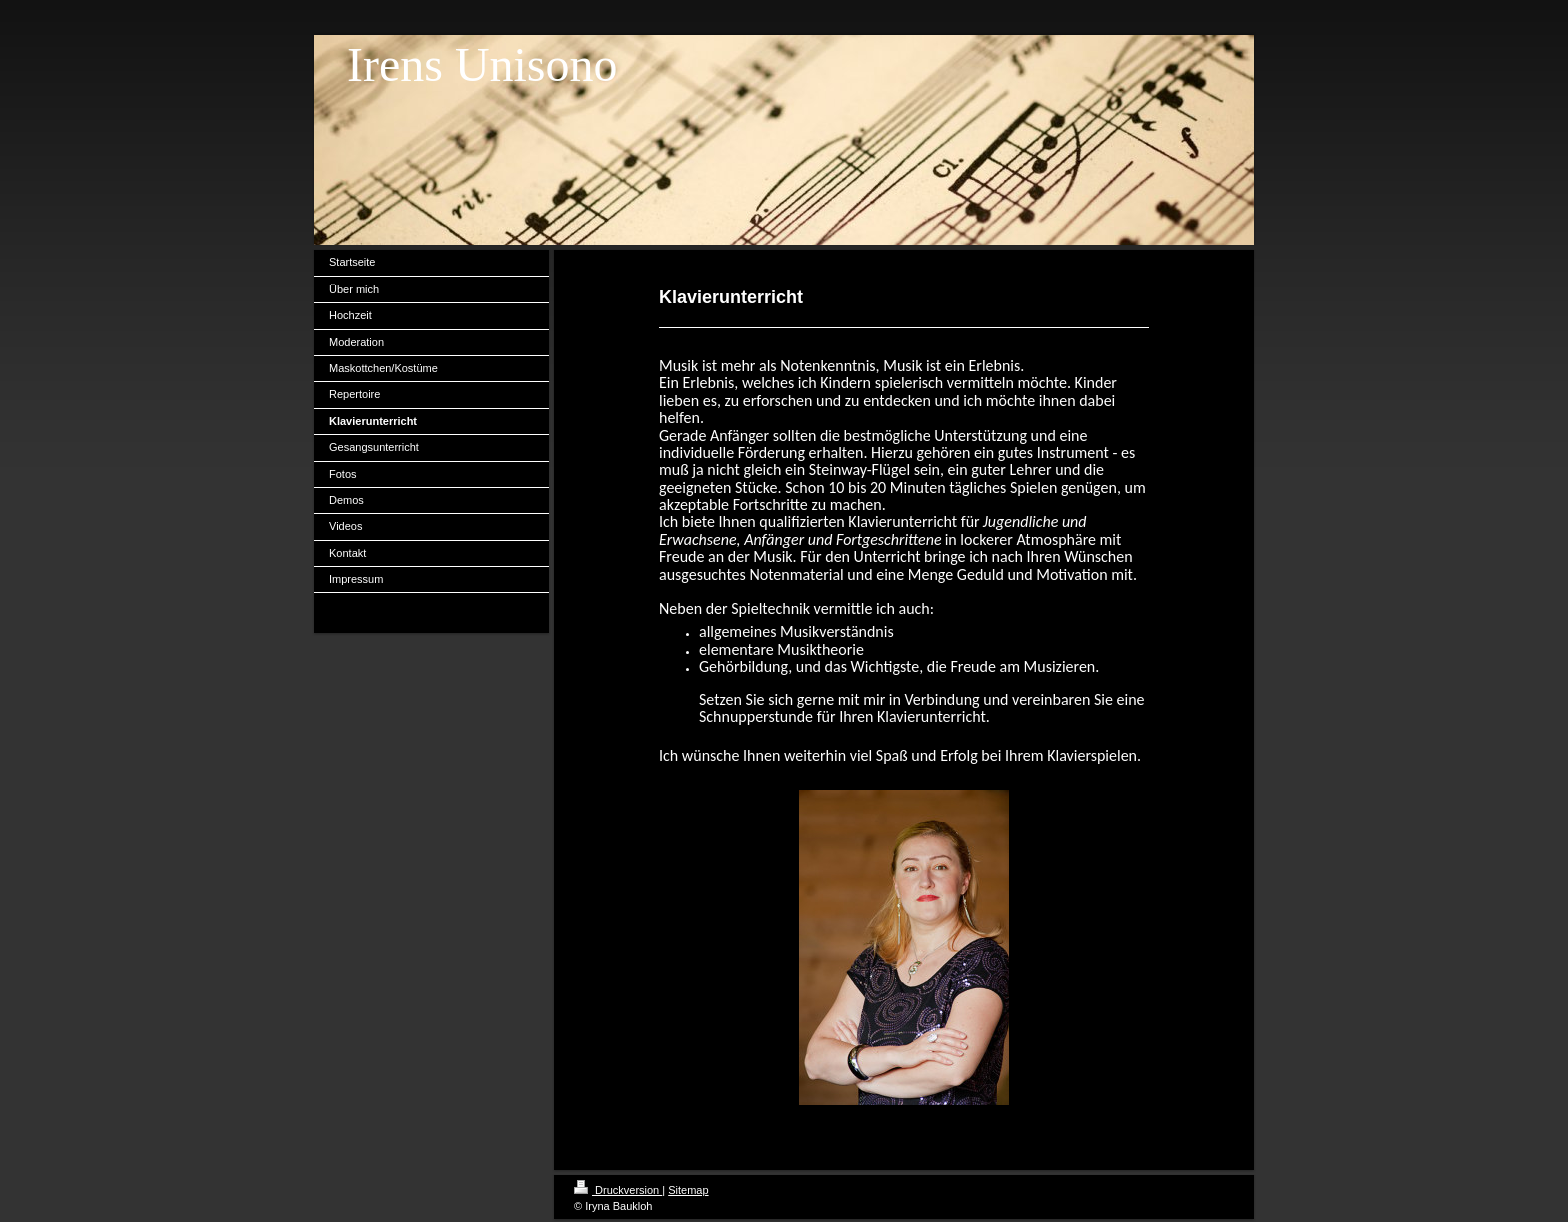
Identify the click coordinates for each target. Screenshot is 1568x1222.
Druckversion (618, 1190)
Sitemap (688, 1190)
